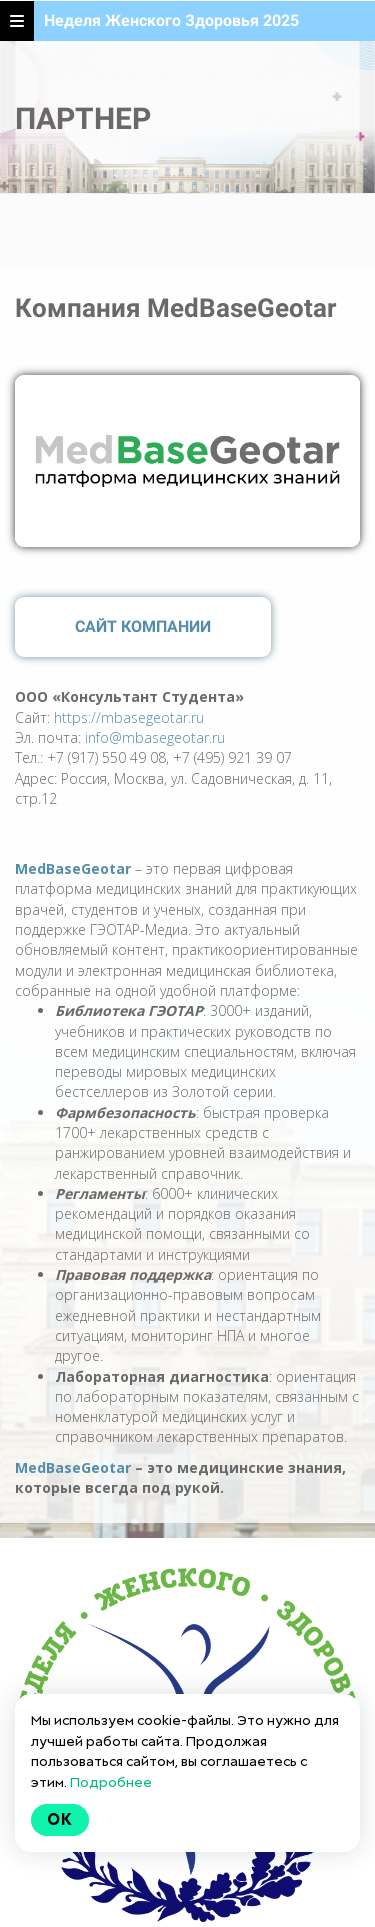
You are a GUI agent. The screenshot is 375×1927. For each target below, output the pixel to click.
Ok (60, 1819)
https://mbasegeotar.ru (129, 717)
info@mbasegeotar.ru (155, 737)
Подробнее (111, 1782)
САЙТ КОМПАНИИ (143, 626)
